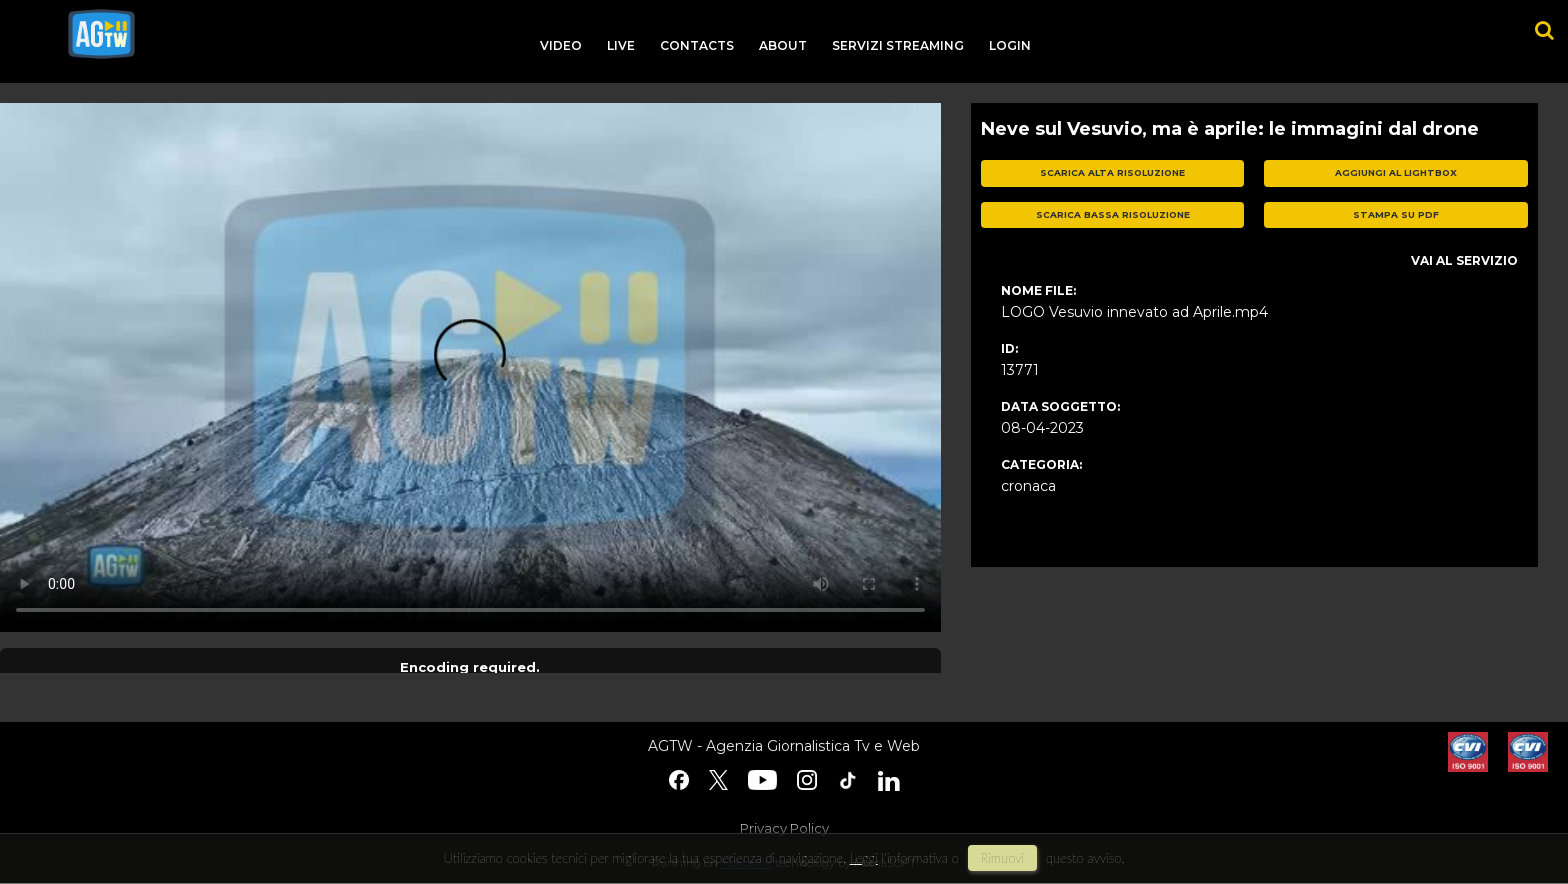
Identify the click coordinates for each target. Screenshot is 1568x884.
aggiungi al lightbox (1396, 172)
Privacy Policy (784, 828)
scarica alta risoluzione (1112, 172)
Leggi (864, 858)
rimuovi (1003, 858)
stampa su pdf (1396, 214)
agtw (101, 34)
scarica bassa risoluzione (1113, 214)
